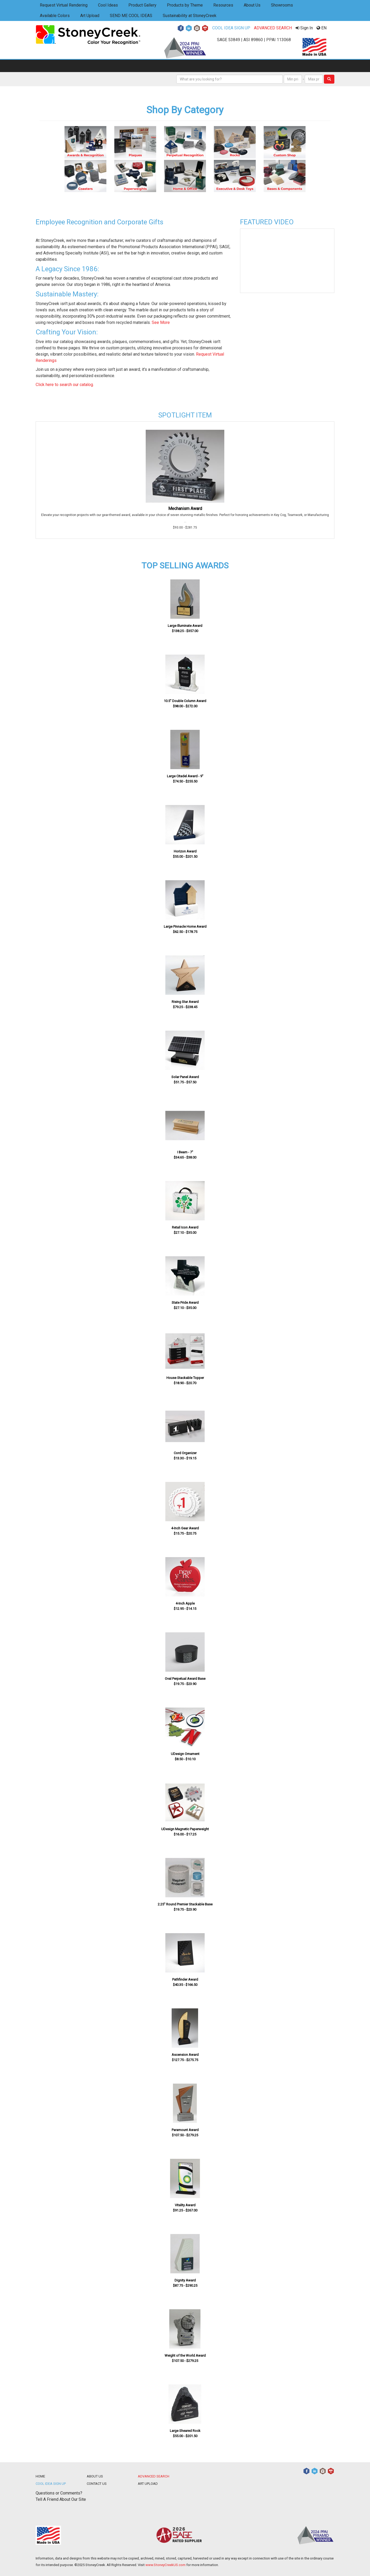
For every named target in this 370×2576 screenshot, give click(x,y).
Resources (223, 5)
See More (161, 322)
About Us (252, 5)
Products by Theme (185, 5)
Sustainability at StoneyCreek (189, 15)
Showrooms (282, 5)
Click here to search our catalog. (65, 384)
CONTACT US (97, 2484)
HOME (40, 2476)
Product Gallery (142, 5)
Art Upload (89, 15)
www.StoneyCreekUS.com (165, 2565)
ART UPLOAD (148, 2484)
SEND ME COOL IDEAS (131, 15)
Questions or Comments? (59, 2493)
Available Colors (55, 15)
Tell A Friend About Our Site (61, 2499)
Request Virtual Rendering (64, 5)
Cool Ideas (108, 5)
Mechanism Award (185, 508)
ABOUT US (95, 2476)
